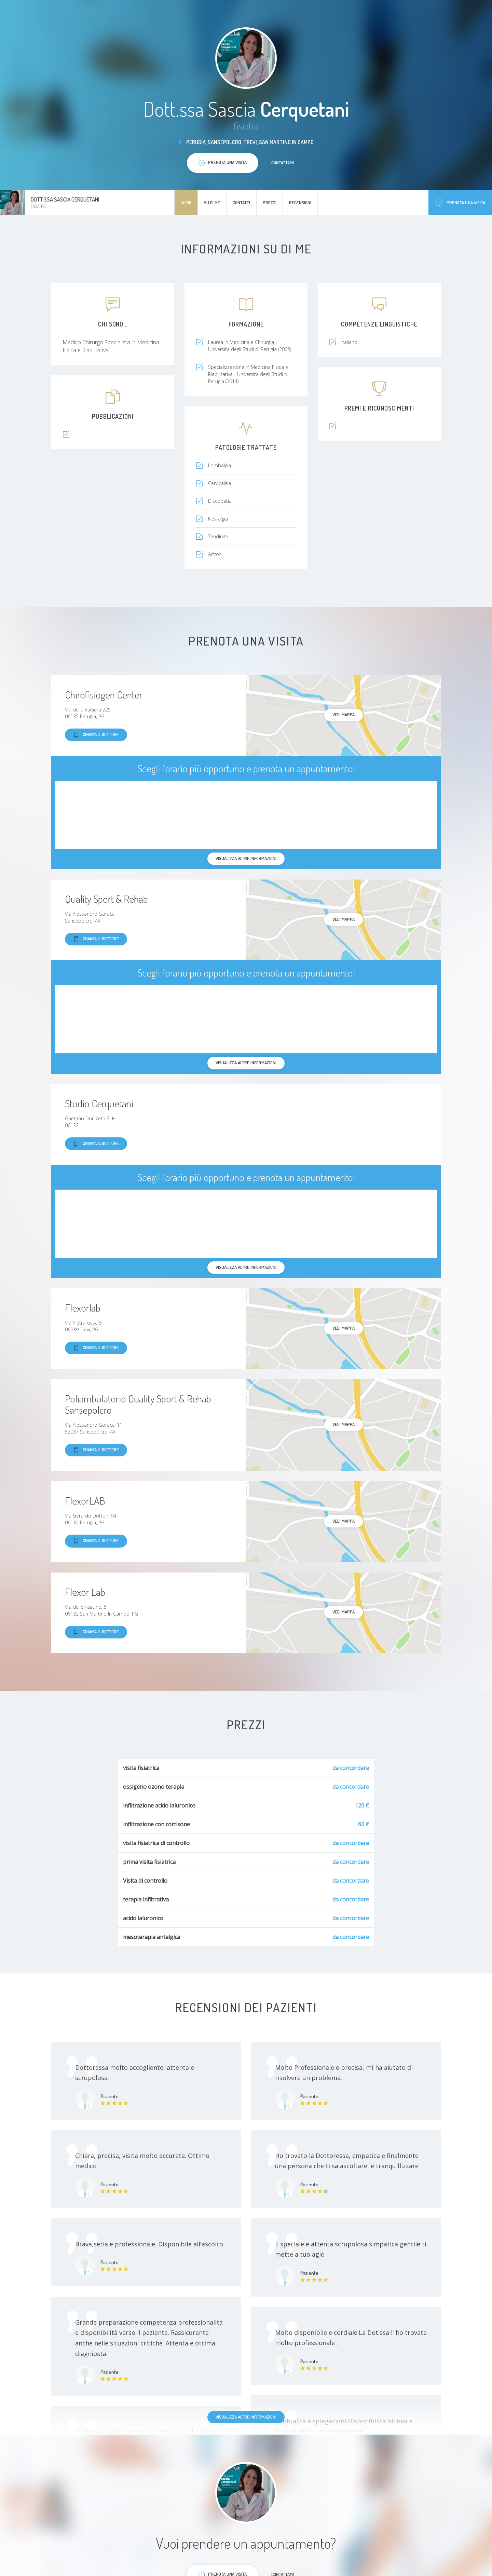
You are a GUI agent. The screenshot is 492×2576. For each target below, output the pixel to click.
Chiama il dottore (96, 735)
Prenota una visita (460, 202)
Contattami (282, 162)
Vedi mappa (343, 714)
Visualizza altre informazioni (246, 2417)
